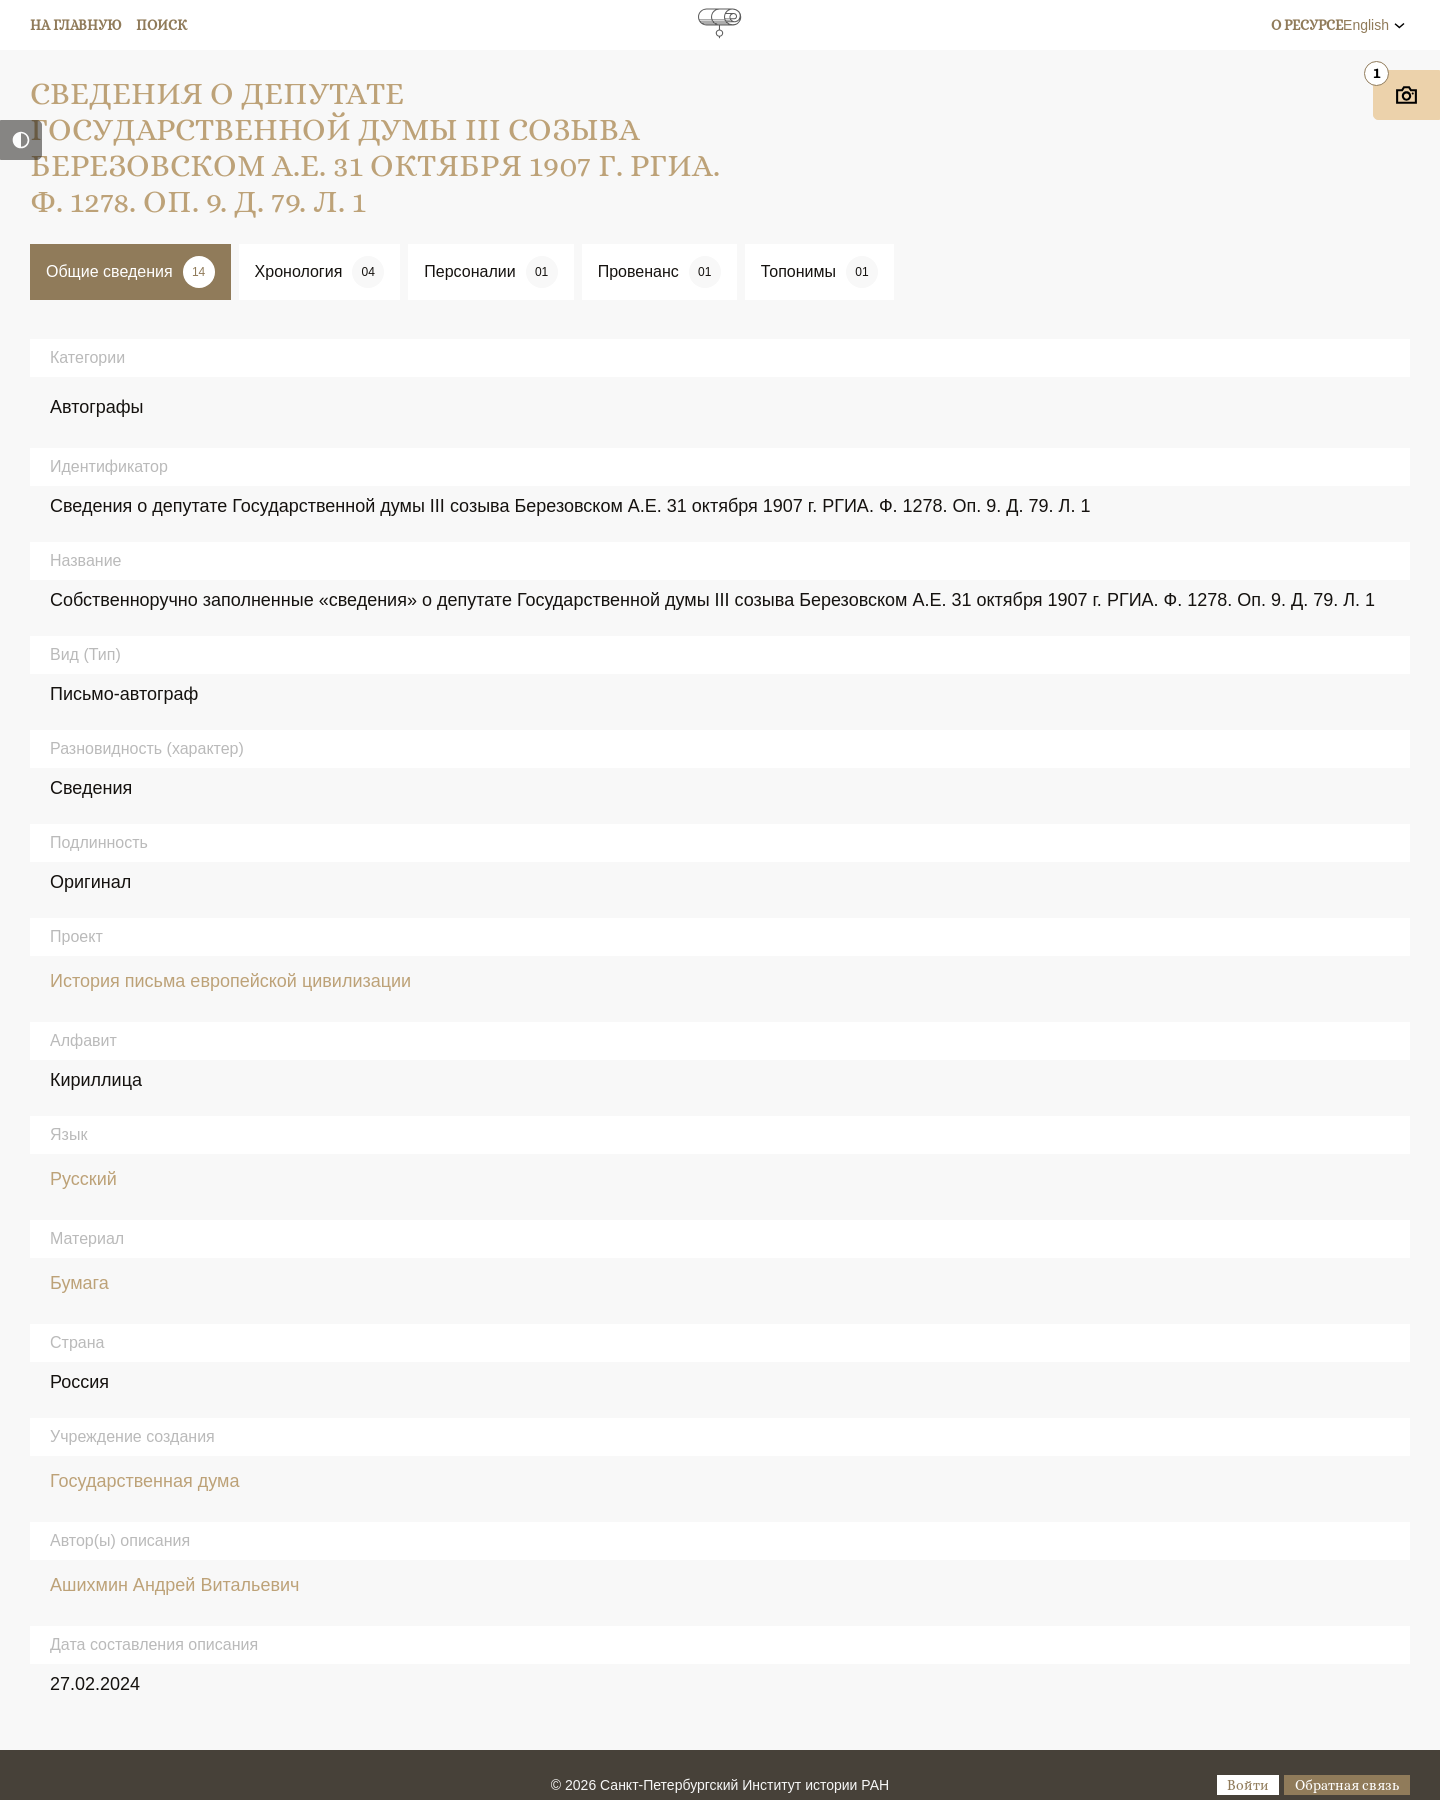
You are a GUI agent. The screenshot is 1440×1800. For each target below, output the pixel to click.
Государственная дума (144, 1481)
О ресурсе (1307, 25)
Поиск (161, 25)
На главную (76, 25)
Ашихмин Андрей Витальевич (174, 1585)
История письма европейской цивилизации (230, 981)
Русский (83, 1179)
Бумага (79, 1283)
